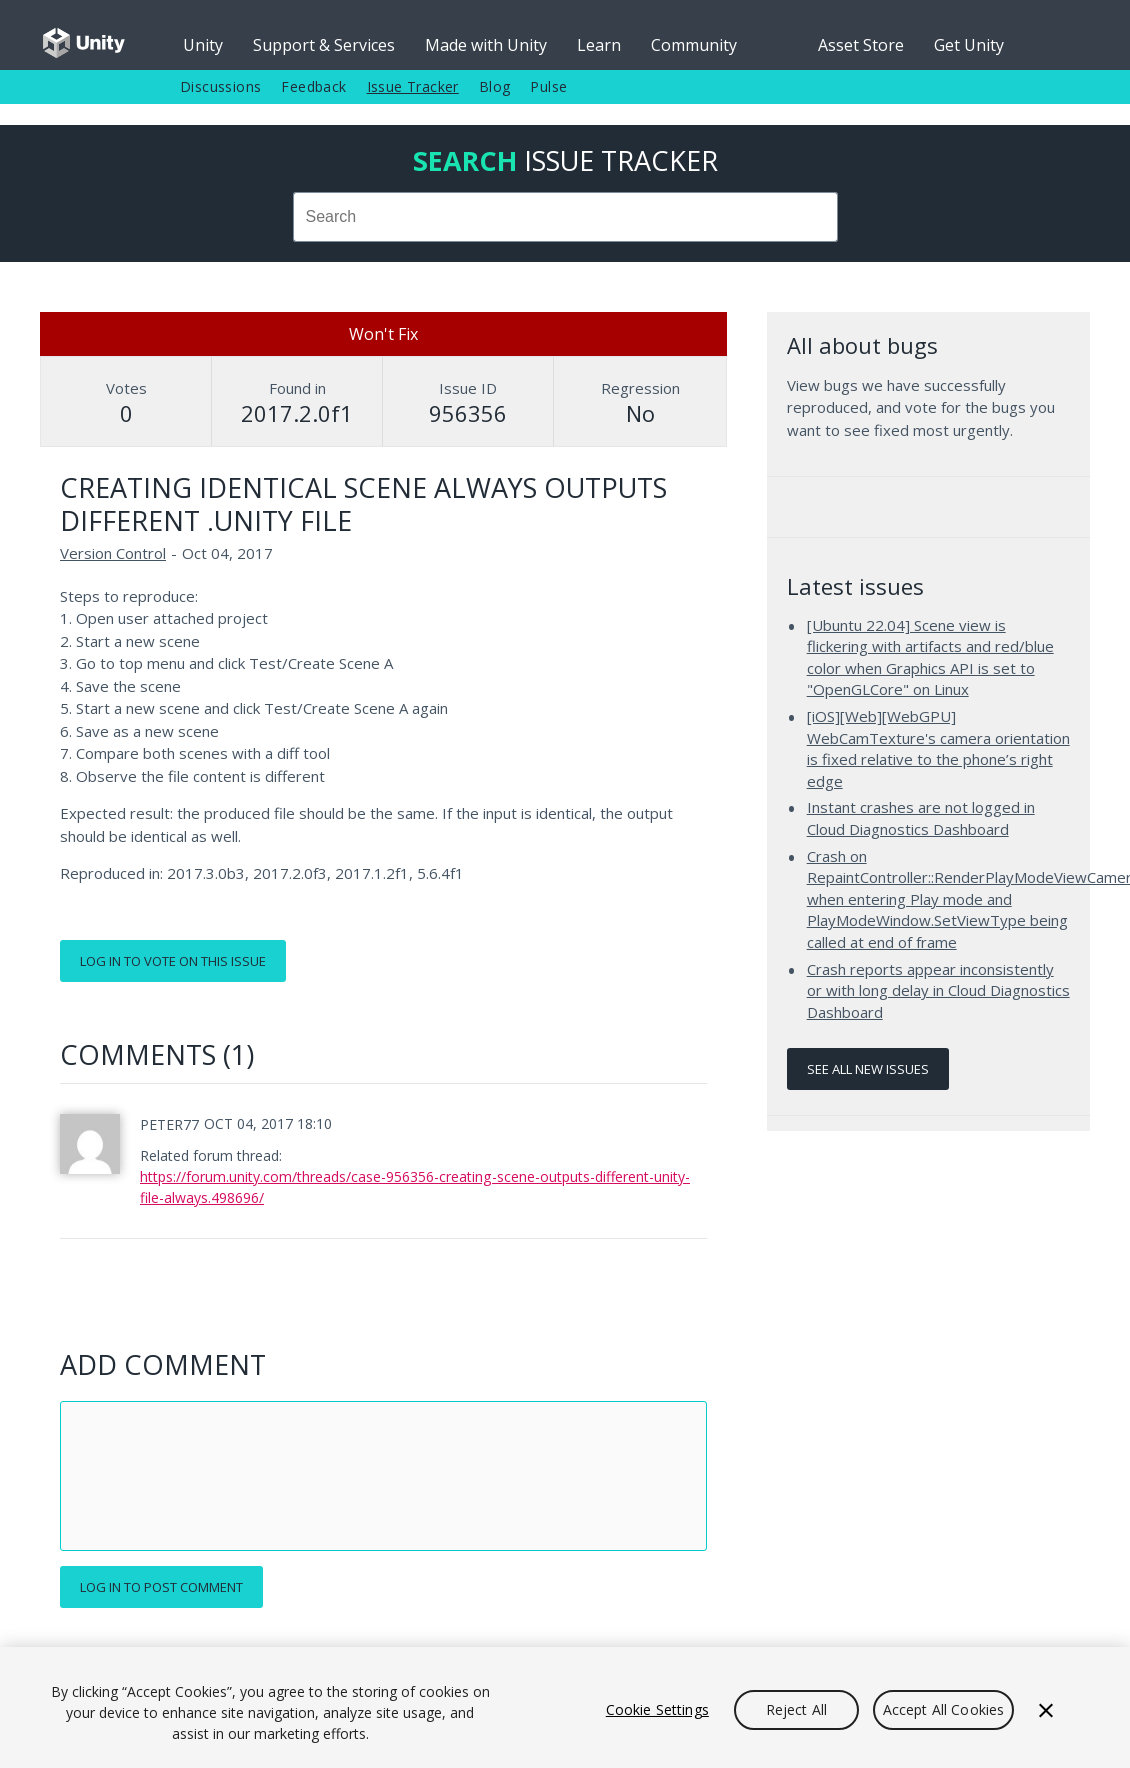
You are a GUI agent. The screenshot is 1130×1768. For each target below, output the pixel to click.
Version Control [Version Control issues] (113, 553)
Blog (495, 86)
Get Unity (969, 45)
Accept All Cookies (944, 1709)
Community (694, 45)
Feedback (313, 86)
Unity (203, 45)
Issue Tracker (413, 86)
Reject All (796, 1709)
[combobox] (565, 217)
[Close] (1046, 1710)
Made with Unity (486, 45)
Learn (599, 45)
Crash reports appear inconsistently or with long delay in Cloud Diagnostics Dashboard (938, 990)
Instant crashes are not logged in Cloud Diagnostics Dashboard (921, 818)
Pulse (548, 86)
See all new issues (868, 1069)
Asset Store (861, 45)
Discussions (220, 86)
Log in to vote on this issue (173, 961)
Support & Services (324, 45)
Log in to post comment (161, 1587)
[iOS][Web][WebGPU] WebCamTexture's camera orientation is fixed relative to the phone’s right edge (938, 748)
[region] (565, 1707)
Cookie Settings (657, 1709)
